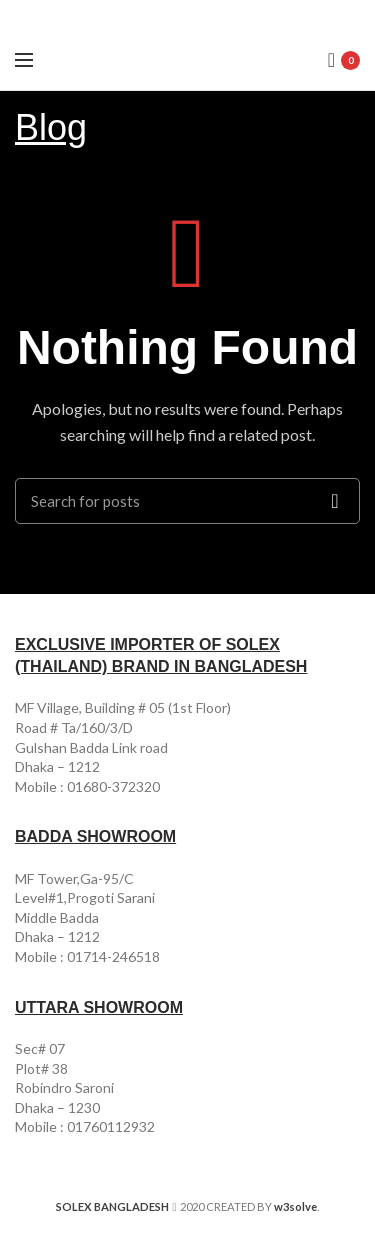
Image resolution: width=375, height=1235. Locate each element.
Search (335, 501)
